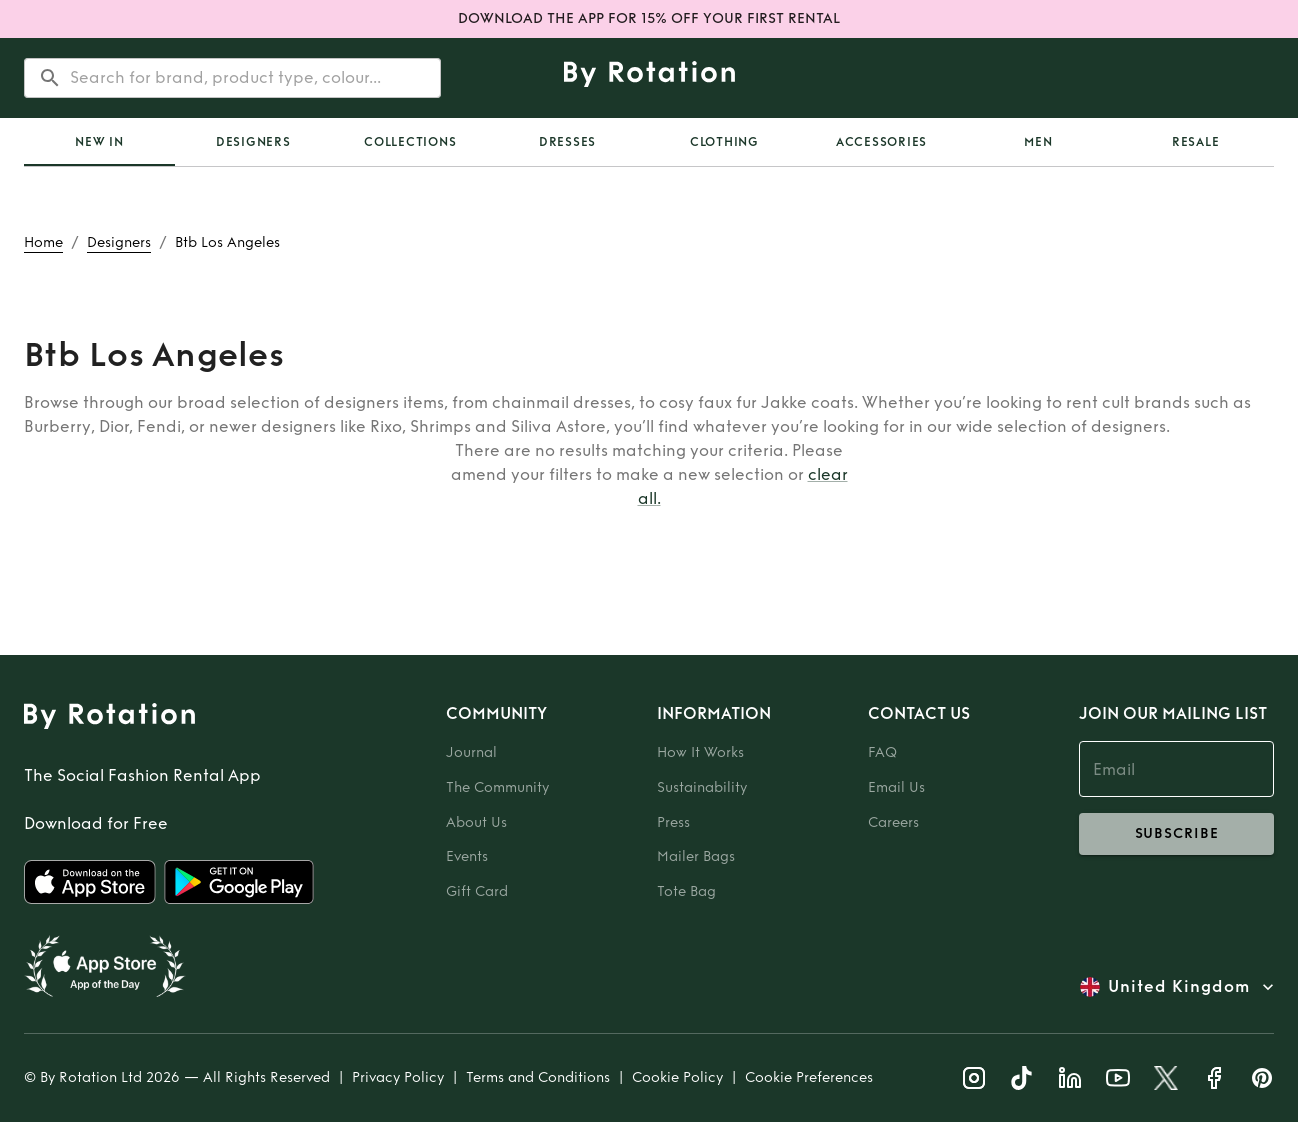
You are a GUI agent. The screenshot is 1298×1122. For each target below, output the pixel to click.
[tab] (99, 142)
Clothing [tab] (724, 142)
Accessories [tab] (881, 142)
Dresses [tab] (567, 142)
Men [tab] (1038, 142)
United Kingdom (1179, 987)
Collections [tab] (410, 142)
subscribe (1176, 834)
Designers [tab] (253, 142)
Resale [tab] (1196, 142)
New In (99, 142)
